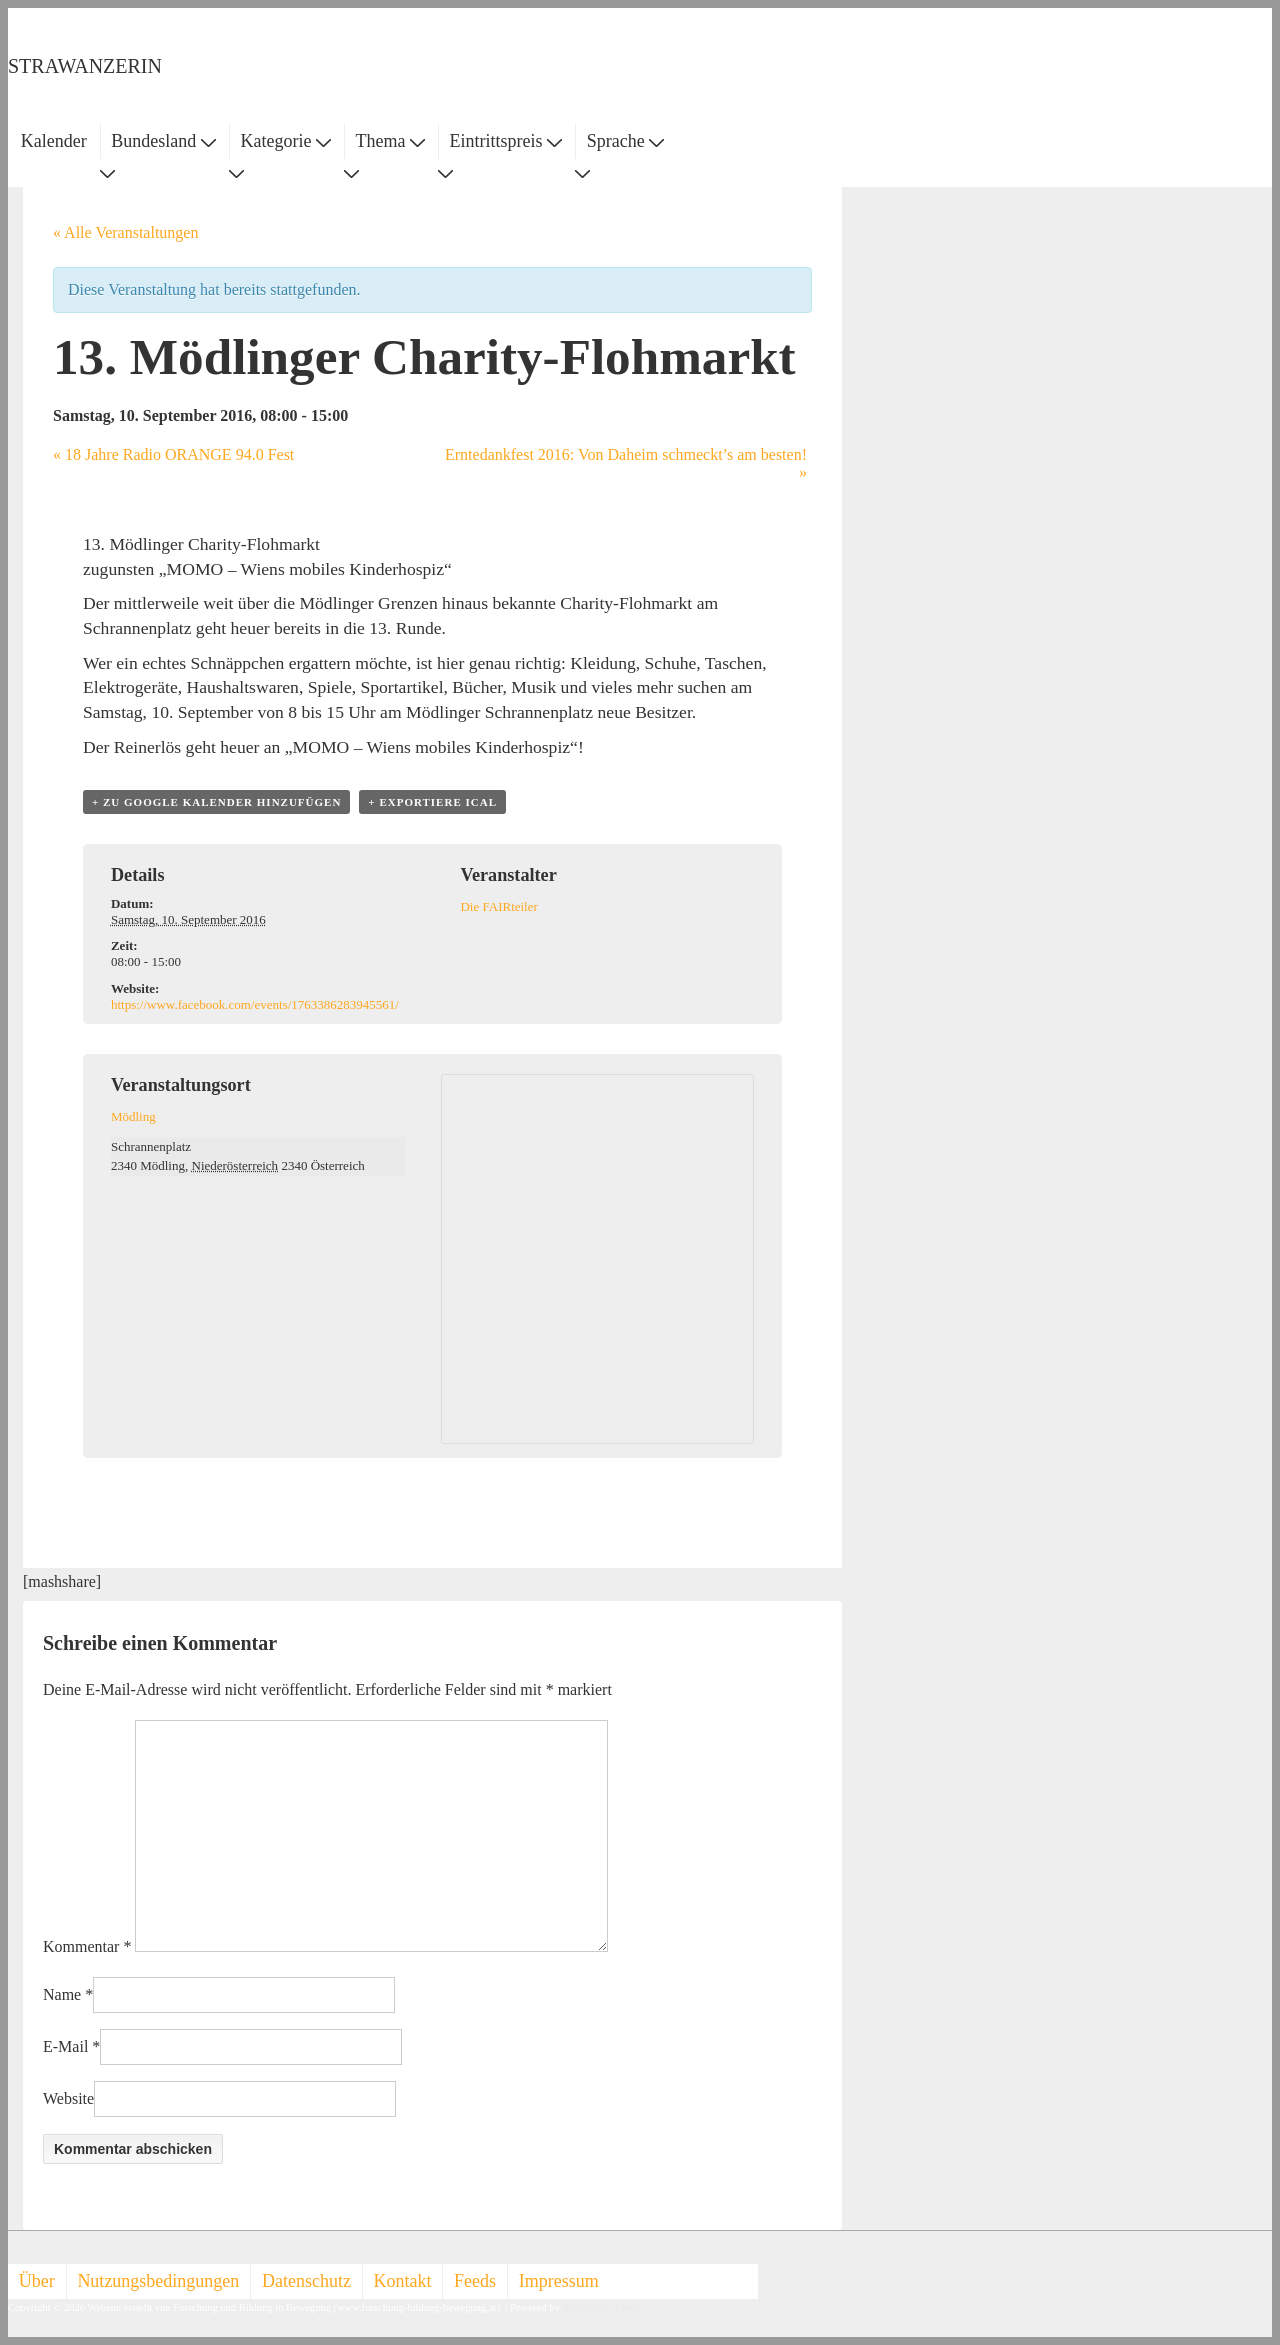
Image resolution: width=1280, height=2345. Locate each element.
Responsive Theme (603, 2307)
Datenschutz (306, 2281)
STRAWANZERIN (85, 66)
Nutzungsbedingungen (158, 2281)
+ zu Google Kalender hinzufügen (216, 802)
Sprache (625, 141)
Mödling (133, 1116)
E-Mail (65, 2046)
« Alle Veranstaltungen (125, 232)
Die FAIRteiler (498, 906)
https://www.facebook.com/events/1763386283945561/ (255, 1004)
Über (37, 2281)
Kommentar (87, 1946)
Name (62, 1994)
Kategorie (285, 141)
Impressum (559, 2281)
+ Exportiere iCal (432, 802)
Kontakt (403, 2281)
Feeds (475, 2281)
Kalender (54, 141)
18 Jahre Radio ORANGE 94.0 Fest (173, 454)
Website (68, 2098)
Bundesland (163, 141)
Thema (390, 141)
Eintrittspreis (506, 141)
